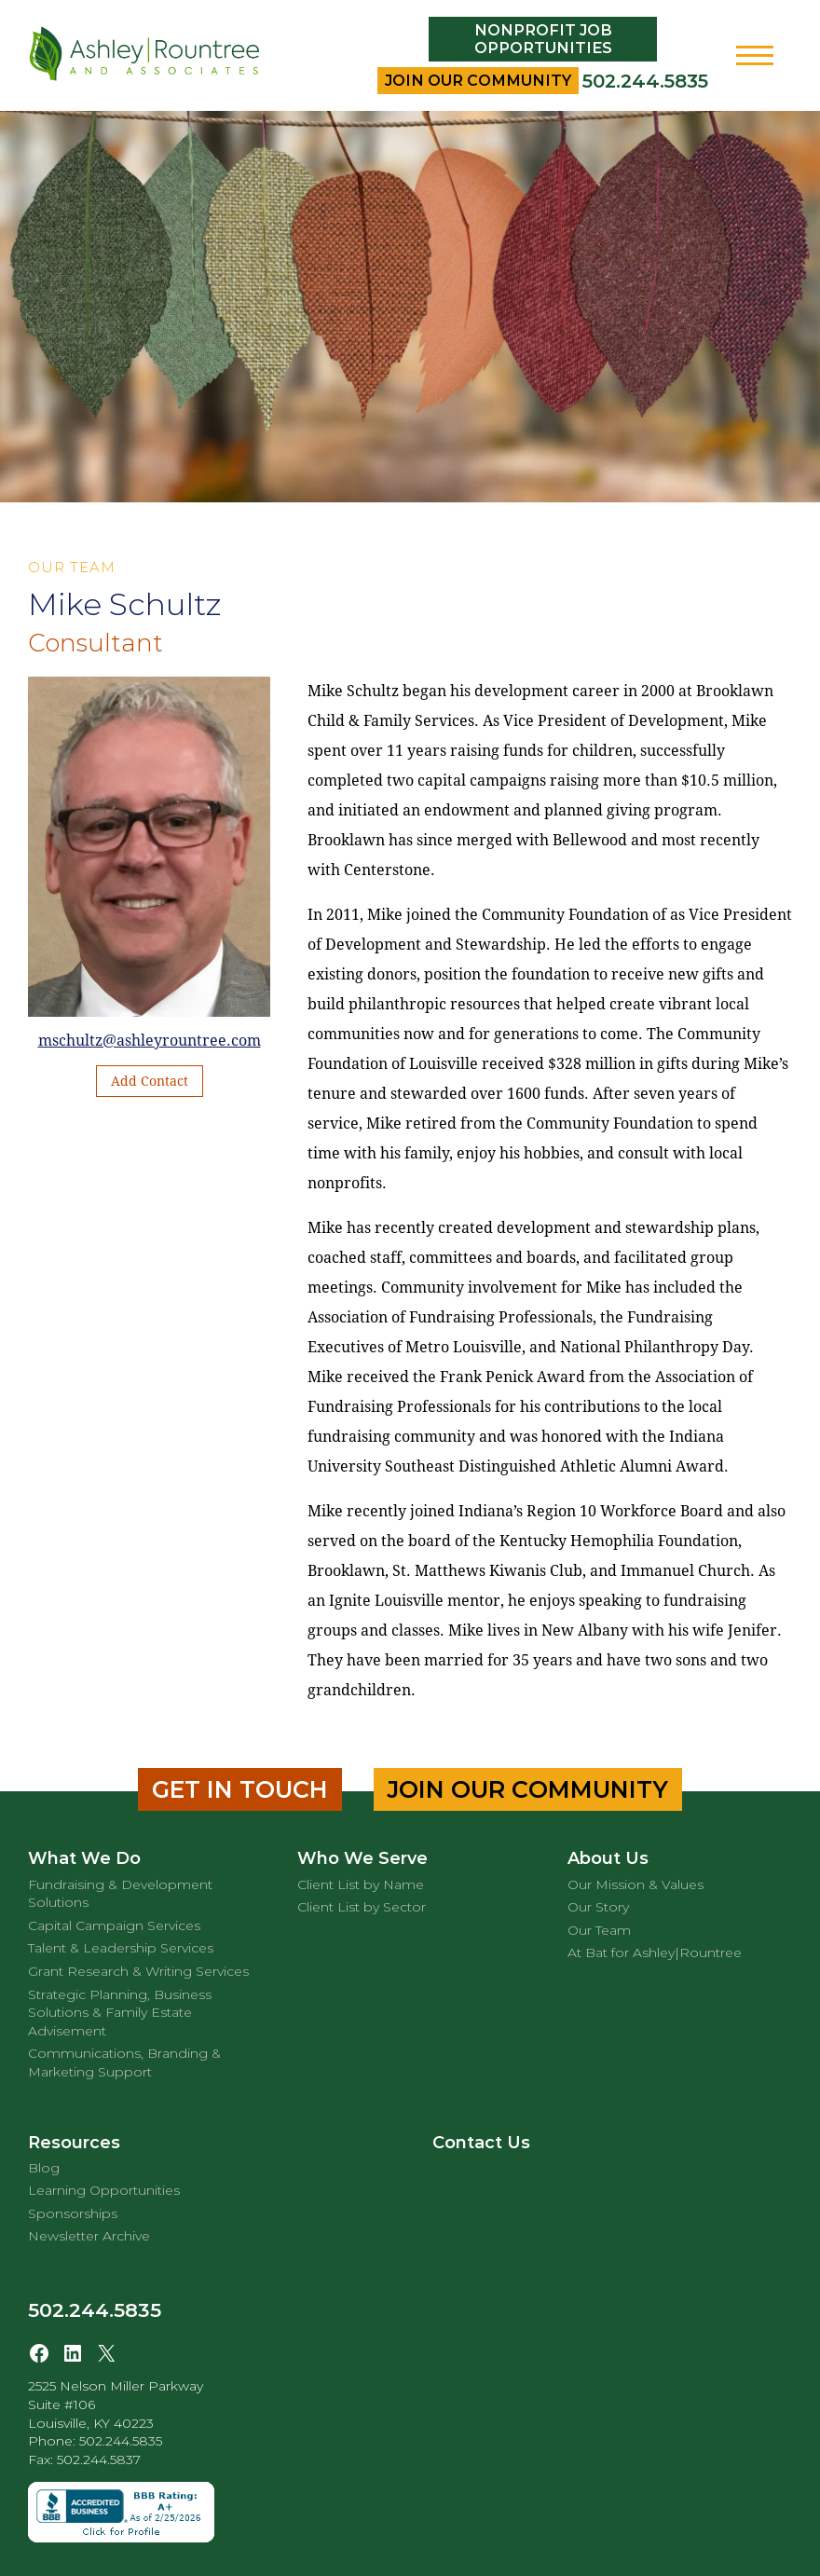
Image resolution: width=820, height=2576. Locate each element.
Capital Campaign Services (114, 1925)
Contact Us (481, 2142)
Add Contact (149, 1081)
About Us (608, 1858)
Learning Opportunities (104, 2190)
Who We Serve (362, 1858)
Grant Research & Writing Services (138, 1971)
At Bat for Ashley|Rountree (654, 1952)
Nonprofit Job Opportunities (543, 39)
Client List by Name (360, 1884)
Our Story (598, 1906)
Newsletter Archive (89, 2235)
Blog (44, 2167)
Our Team (599, 1930)
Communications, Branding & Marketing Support (124, 2062)
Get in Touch (240, 1789)
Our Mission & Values (635, 1884)
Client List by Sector (361, 1906)
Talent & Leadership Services (120, 1947)
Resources (74, 2142)
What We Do (84, 1858)
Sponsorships (72, 2213)
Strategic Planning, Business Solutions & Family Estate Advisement (120, 2012)
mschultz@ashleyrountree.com (149, 1040)
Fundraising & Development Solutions (120, 1893)
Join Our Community (478, 80)
